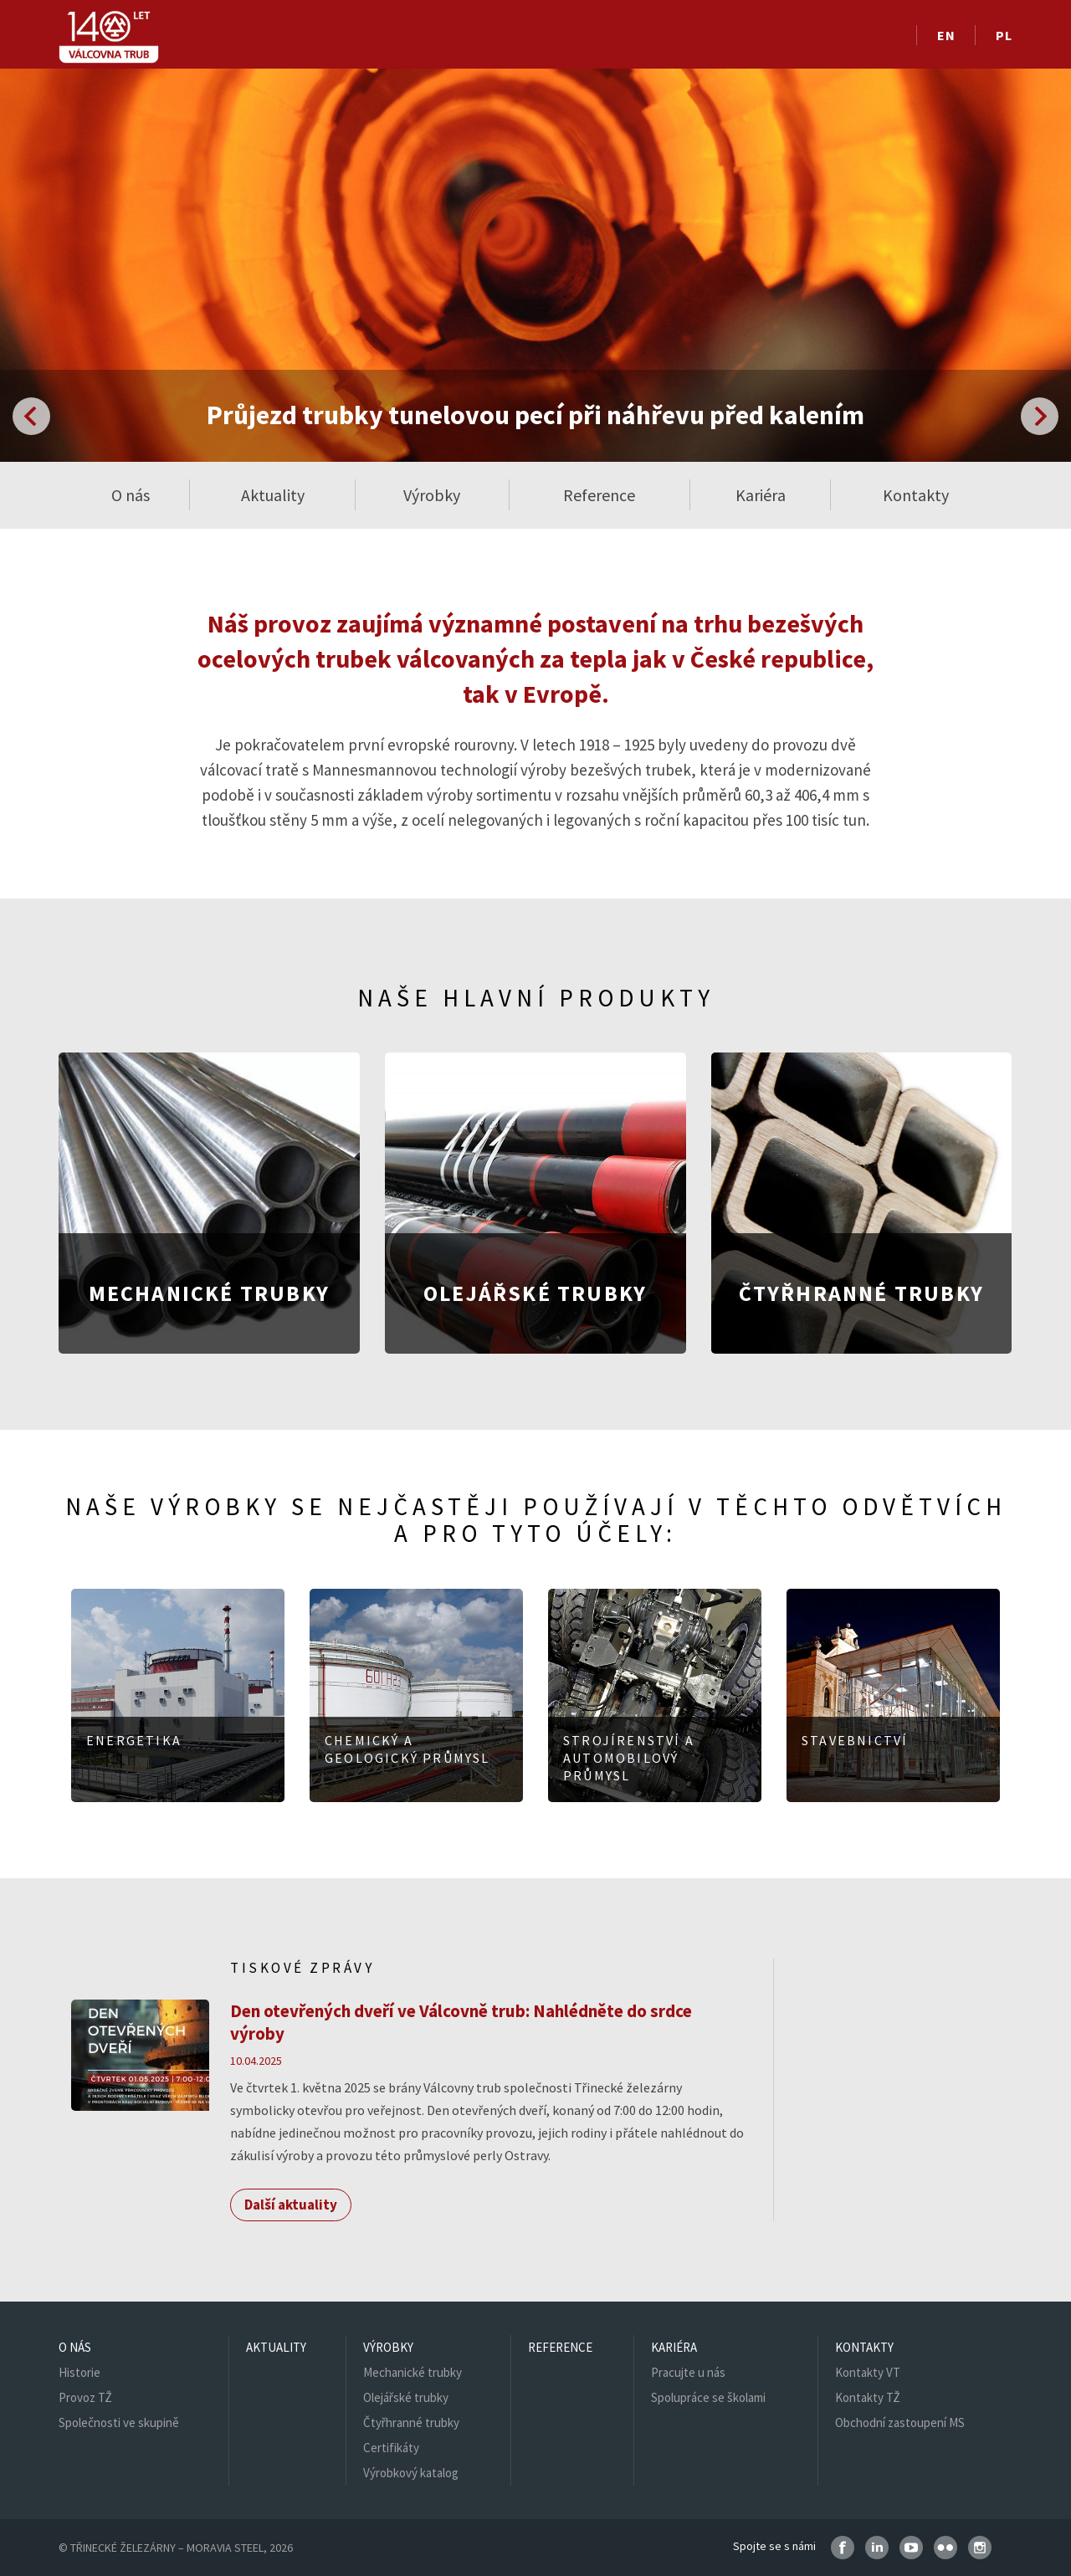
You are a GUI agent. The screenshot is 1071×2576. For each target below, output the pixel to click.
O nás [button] (130, 494)
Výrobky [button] (431, 494)
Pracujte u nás (688, 2372)
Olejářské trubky (405, 2397)
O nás (75, 2347)
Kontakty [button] (916, 494)
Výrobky (388, 2347)
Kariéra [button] (760, 494)
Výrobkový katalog (411, 2473)
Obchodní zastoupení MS (900, 2422)
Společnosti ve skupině (119, 2422)
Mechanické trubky (412, 2372)
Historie (79, 2372)
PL (1004, 35)
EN (946, 35)
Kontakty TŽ (867, 2397)
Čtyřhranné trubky (411, 2422)
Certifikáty (391, 2448)
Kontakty (864, 2347)
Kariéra (674, 2347)
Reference (599, 494)
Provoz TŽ (85, 2397)
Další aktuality (290, 2204)
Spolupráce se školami (708, 2397)
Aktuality (273, 494)
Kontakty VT (867, 2372)
